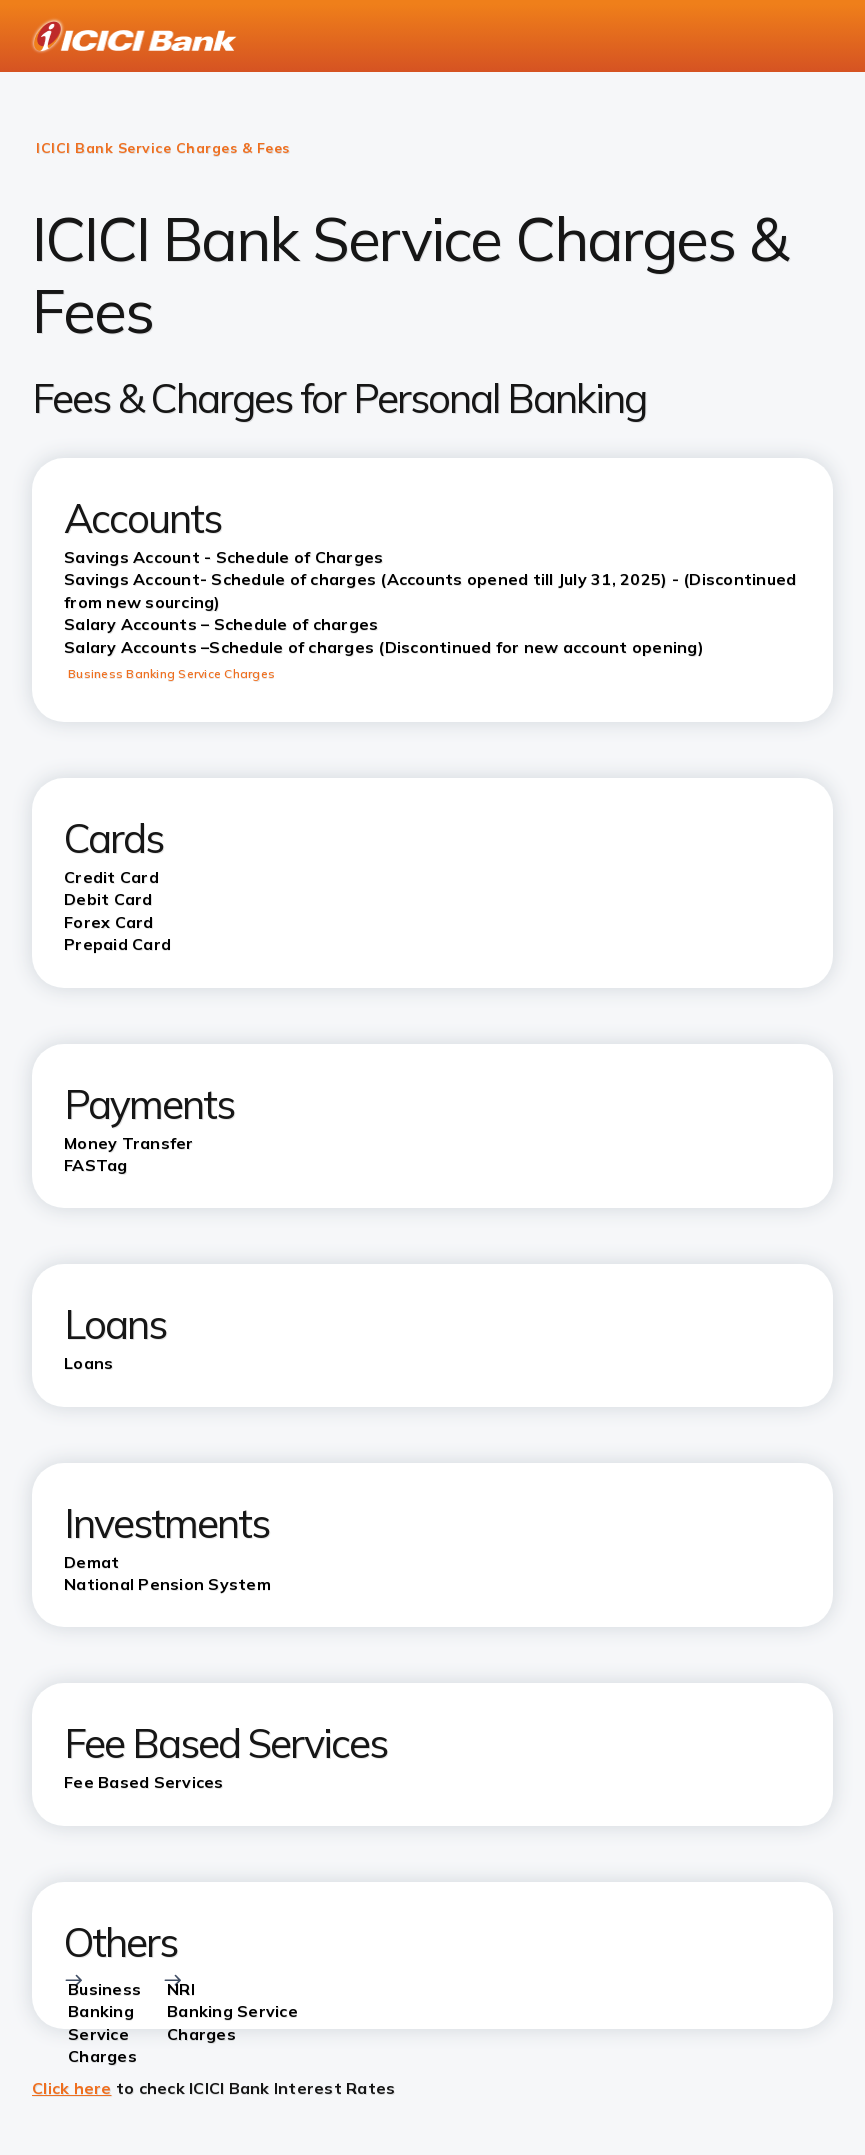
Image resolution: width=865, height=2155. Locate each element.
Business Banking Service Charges (171, 673)
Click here (72, 2088)
